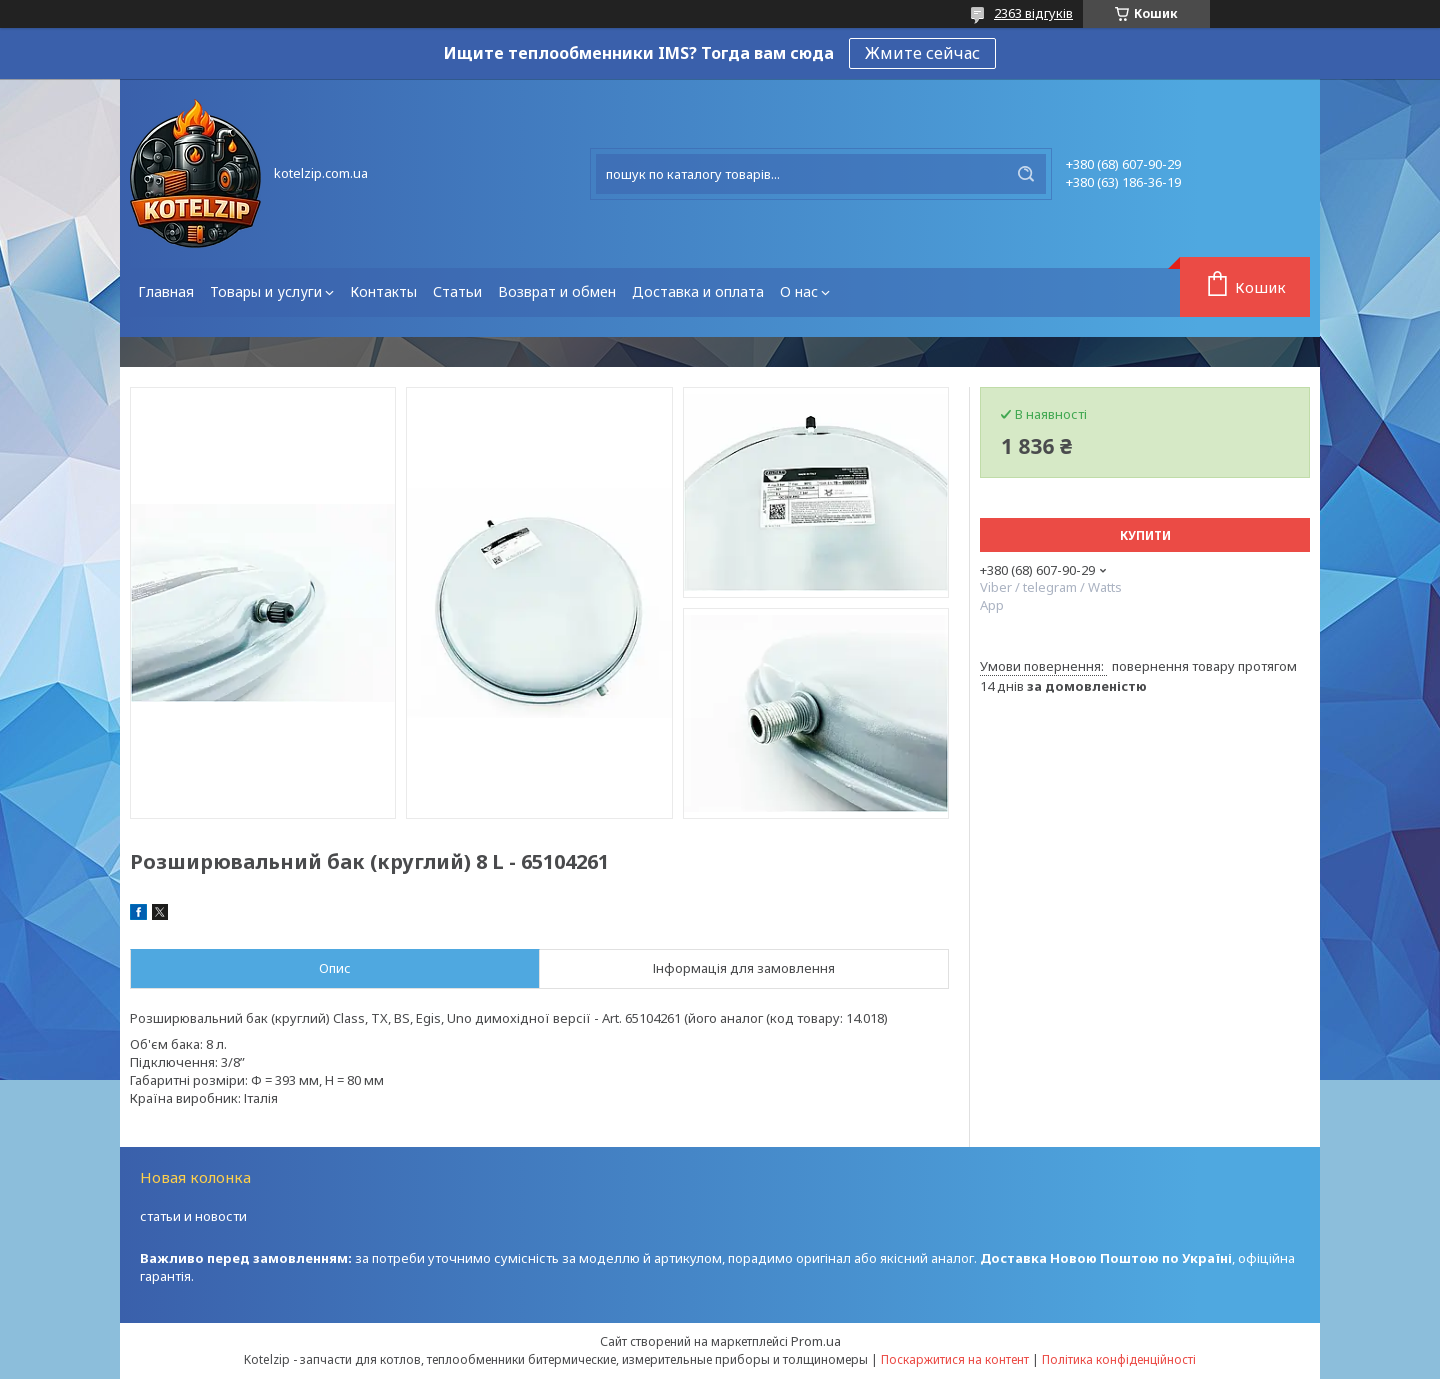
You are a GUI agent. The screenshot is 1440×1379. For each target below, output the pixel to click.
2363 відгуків (1033, 13)
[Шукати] (1026, 174)
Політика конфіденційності (1119, 1359)
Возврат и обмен (557, 291)
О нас (799, 291)
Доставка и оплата (698, 291)
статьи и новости (193, 1216)
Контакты (383, 291)
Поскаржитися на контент (955, 1359)
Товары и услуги (266, 291)
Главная (166, 291)
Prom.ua (816, 1341)
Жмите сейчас (922, 53)
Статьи (457, 291)
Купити (1145, 535)
